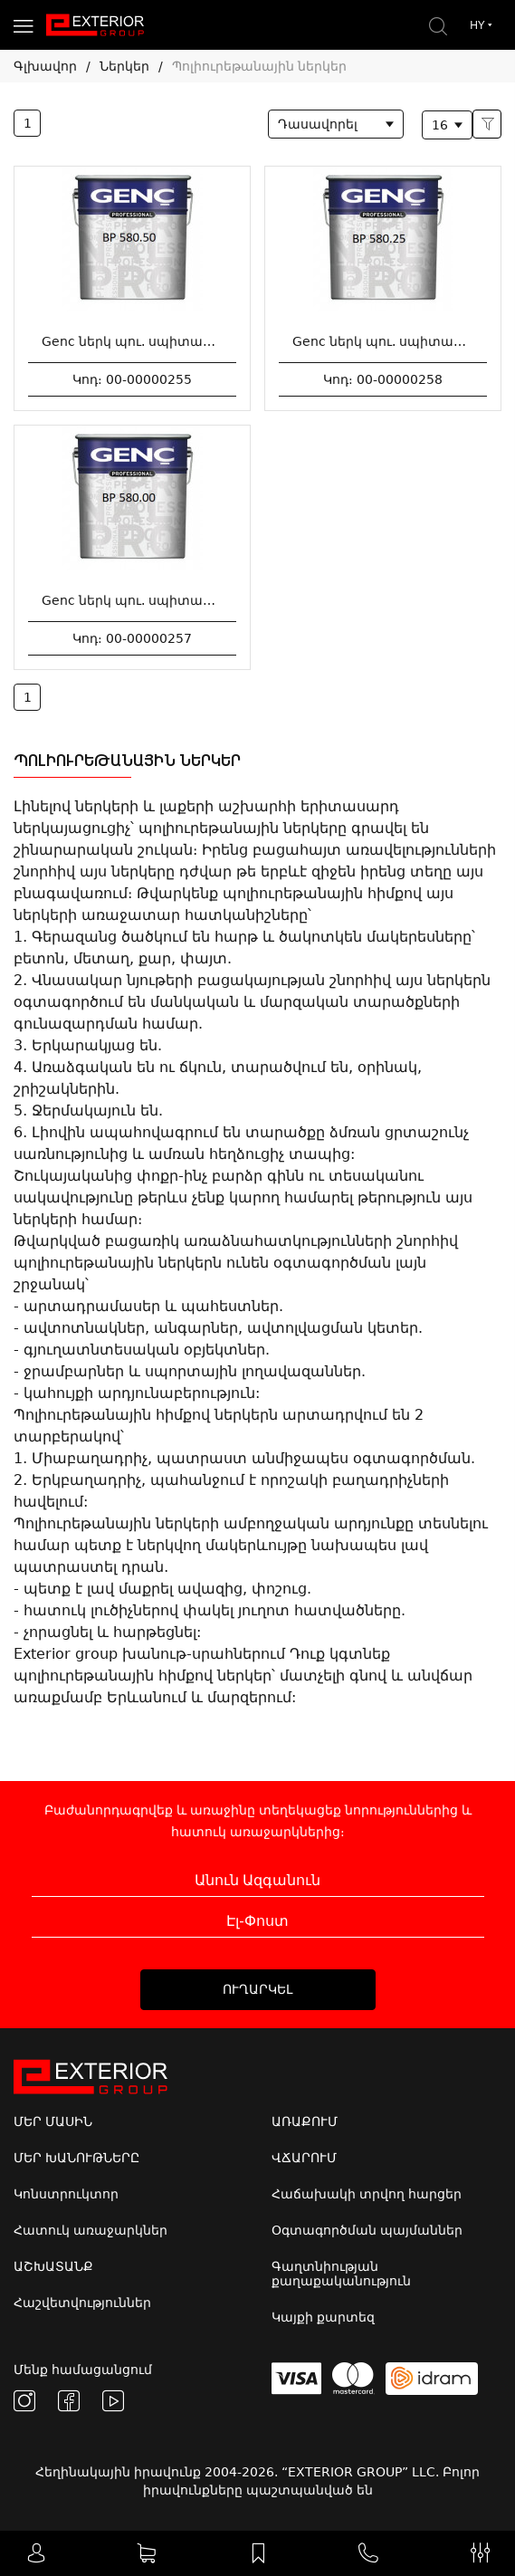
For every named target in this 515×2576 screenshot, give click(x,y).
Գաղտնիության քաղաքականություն (341, 2273)
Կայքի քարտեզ (323, 2317)
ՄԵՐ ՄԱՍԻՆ (53, 2121)
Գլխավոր (45, 66)
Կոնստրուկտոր (66, 2194)
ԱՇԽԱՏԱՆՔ (53, 2266)
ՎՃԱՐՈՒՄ (304, 2157)
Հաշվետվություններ (82, 2302)
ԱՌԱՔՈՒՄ (305, 2121)
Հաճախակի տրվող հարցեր (367, 2194)
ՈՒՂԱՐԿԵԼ (257, 1989)
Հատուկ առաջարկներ (90, 2230)
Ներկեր (124, 66)
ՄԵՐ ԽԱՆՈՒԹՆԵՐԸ (76, 2157)
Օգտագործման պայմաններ (367, 2230)
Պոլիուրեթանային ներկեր (259, 66)
